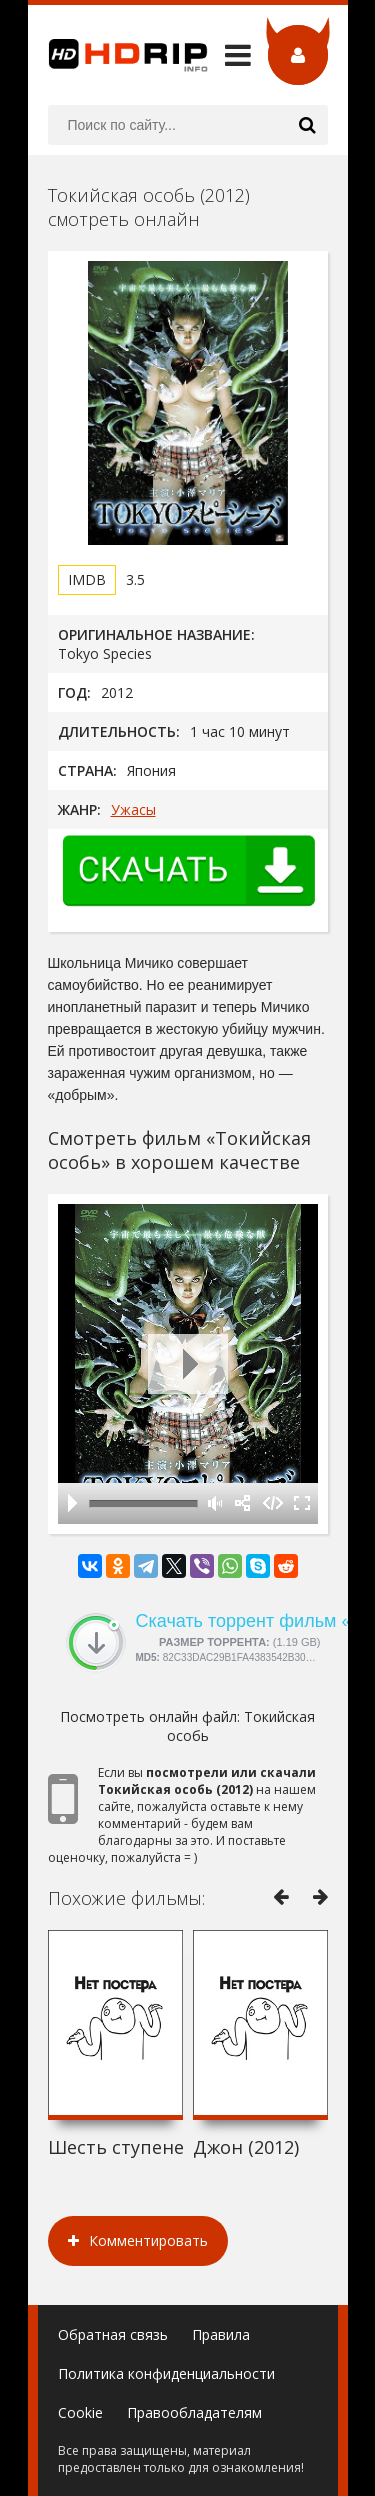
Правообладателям (194, 2412)
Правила (221, 2334)
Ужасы (133, 809)
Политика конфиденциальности (166, 2373)
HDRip (118, 55)
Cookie (80, 2412)
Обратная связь (113, 2334)
